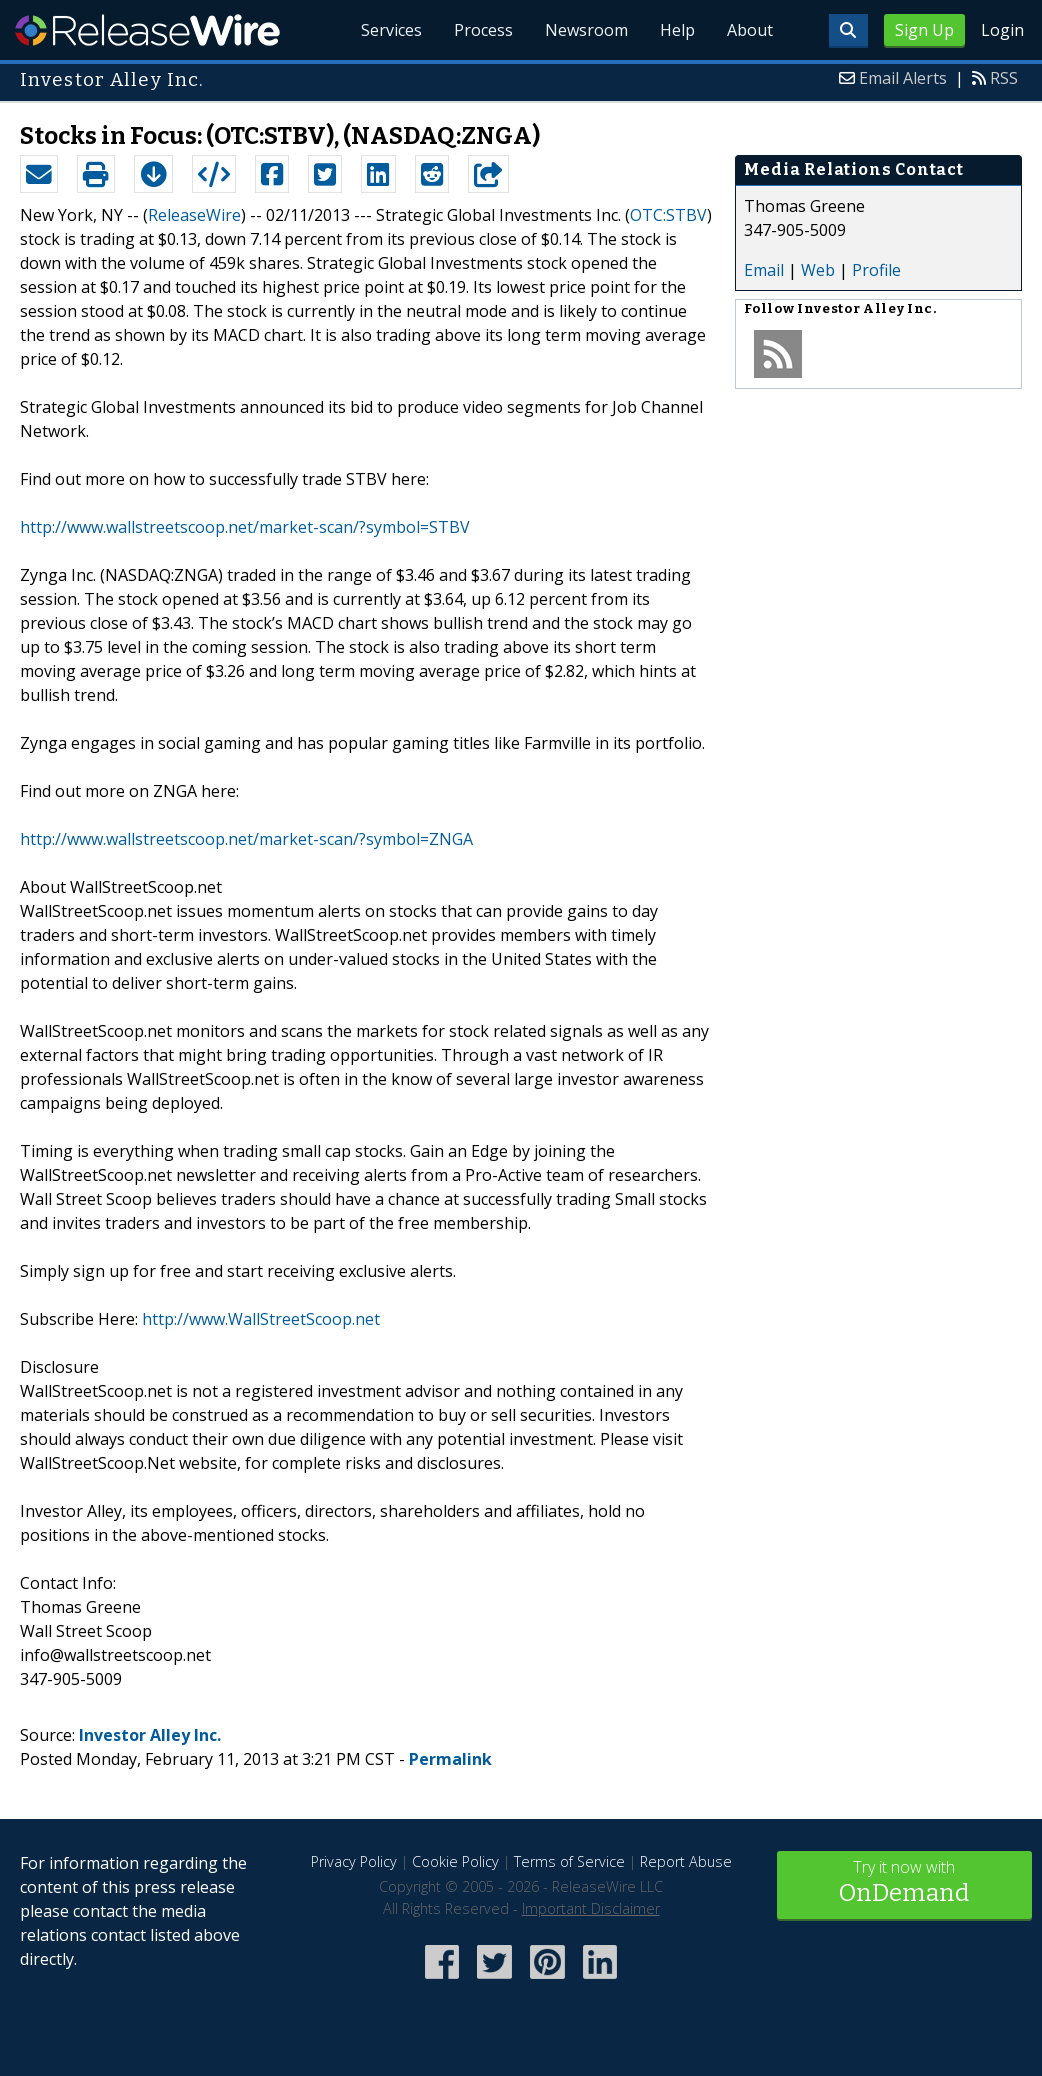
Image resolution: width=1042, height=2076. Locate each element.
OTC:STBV (668, 215)
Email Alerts (903, 78)
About (750, 30)
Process (483, 30)
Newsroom (586, 30)
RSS (1004, 78)
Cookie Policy (455, 1861)
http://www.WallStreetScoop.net (261, 1319)
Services (391, 30)
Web (818, 270)
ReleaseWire (147, 30)
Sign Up (924, 30)
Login (1002, 30)
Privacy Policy (354, 1861)
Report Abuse (686, 1861)
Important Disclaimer (591, 1908)
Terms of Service (569, 1861)
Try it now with (905, 1883)
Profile (876, 270)
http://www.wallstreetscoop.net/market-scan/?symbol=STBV (245, 527)
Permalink (450, 1759)
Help (677, 30)
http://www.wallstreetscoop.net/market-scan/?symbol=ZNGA (246, 839)
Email (764, 270)
